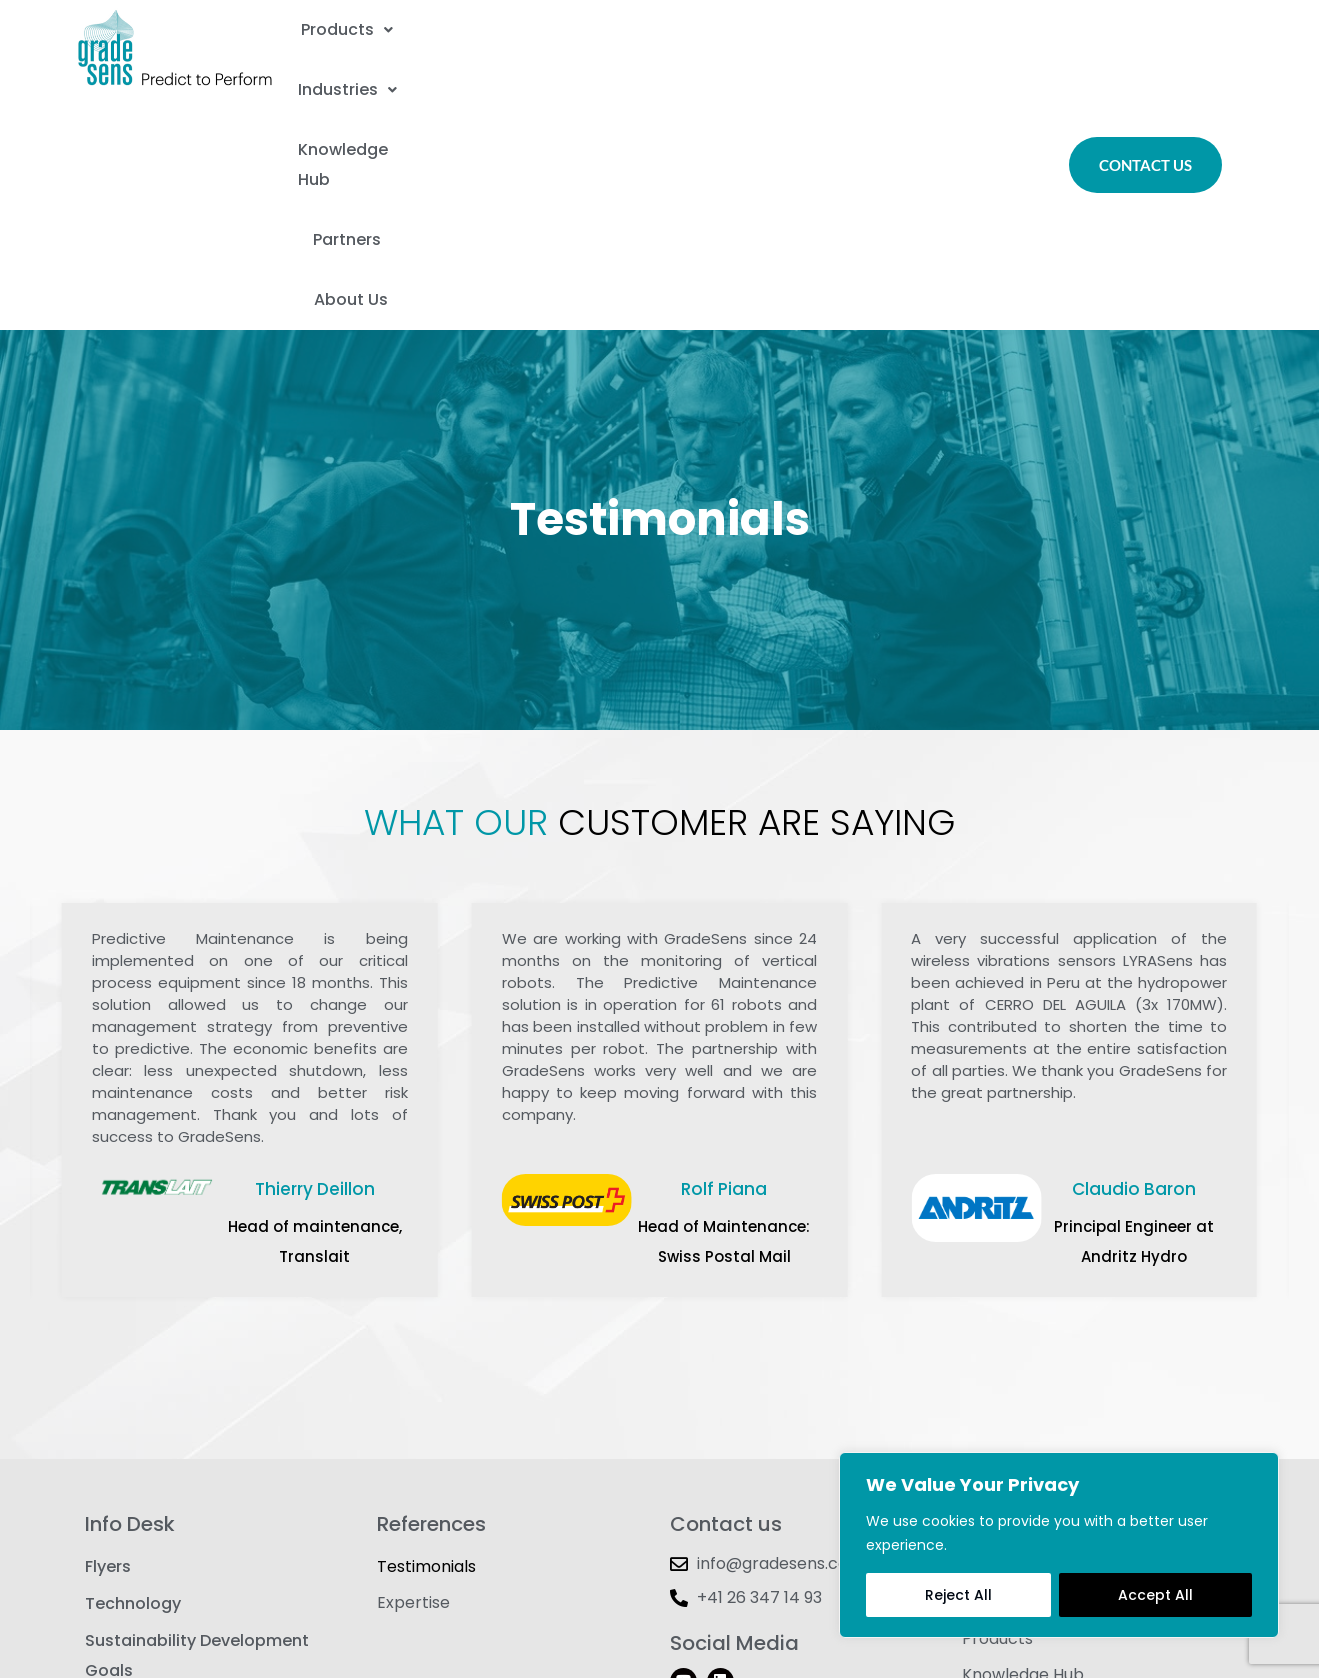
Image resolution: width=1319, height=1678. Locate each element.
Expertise (413, 1378)
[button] (401, 25)
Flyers (108, 1338)
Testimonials (426, 1338)
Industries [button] (570, 24)
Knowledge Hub (757, 24)
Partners (928, 24)
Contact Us (1006, 1338)
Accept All (1155, 1595)
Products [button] (401, 24)
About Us (663, 74)
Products (997, 1418)
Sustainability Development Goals (197, 1433)
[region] (1059, 1545)
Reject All (958, 1595)
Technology (133, 1378)
